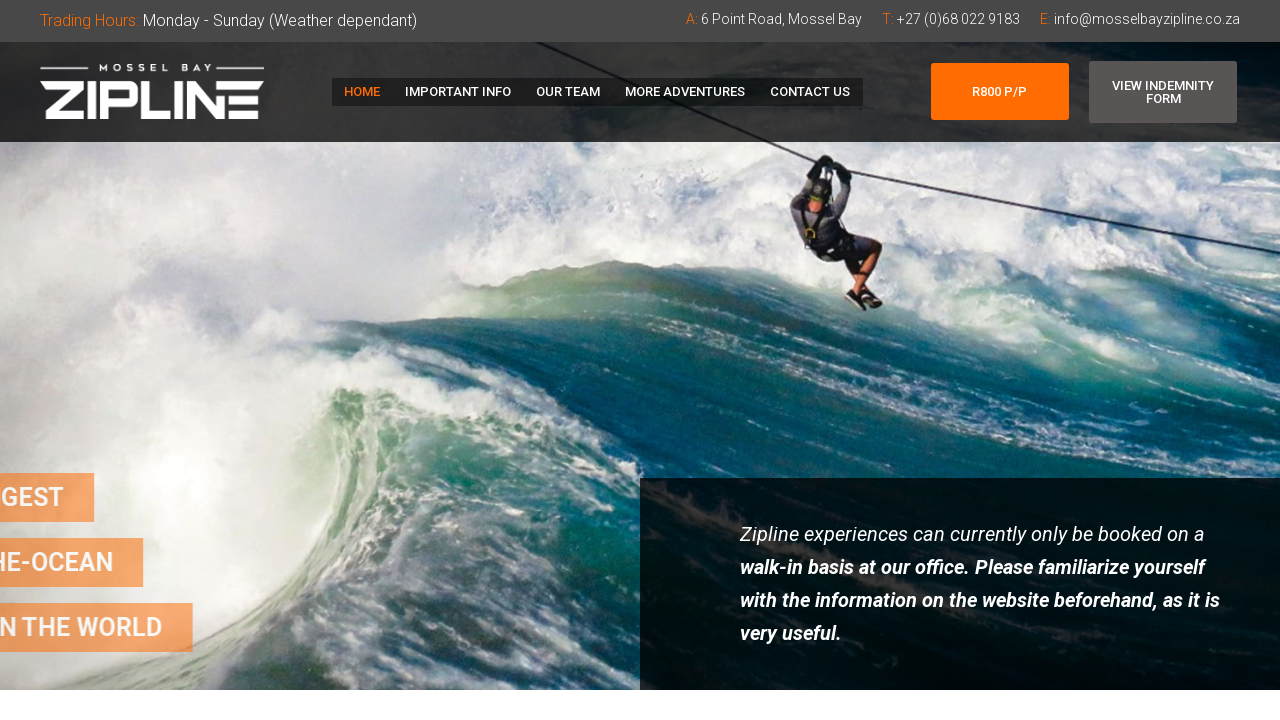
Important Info (463, 91)
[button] (1000, 91)
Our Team (568, 91)
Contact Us (800, 91)
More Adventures (680, 91)
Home (372, 91)
